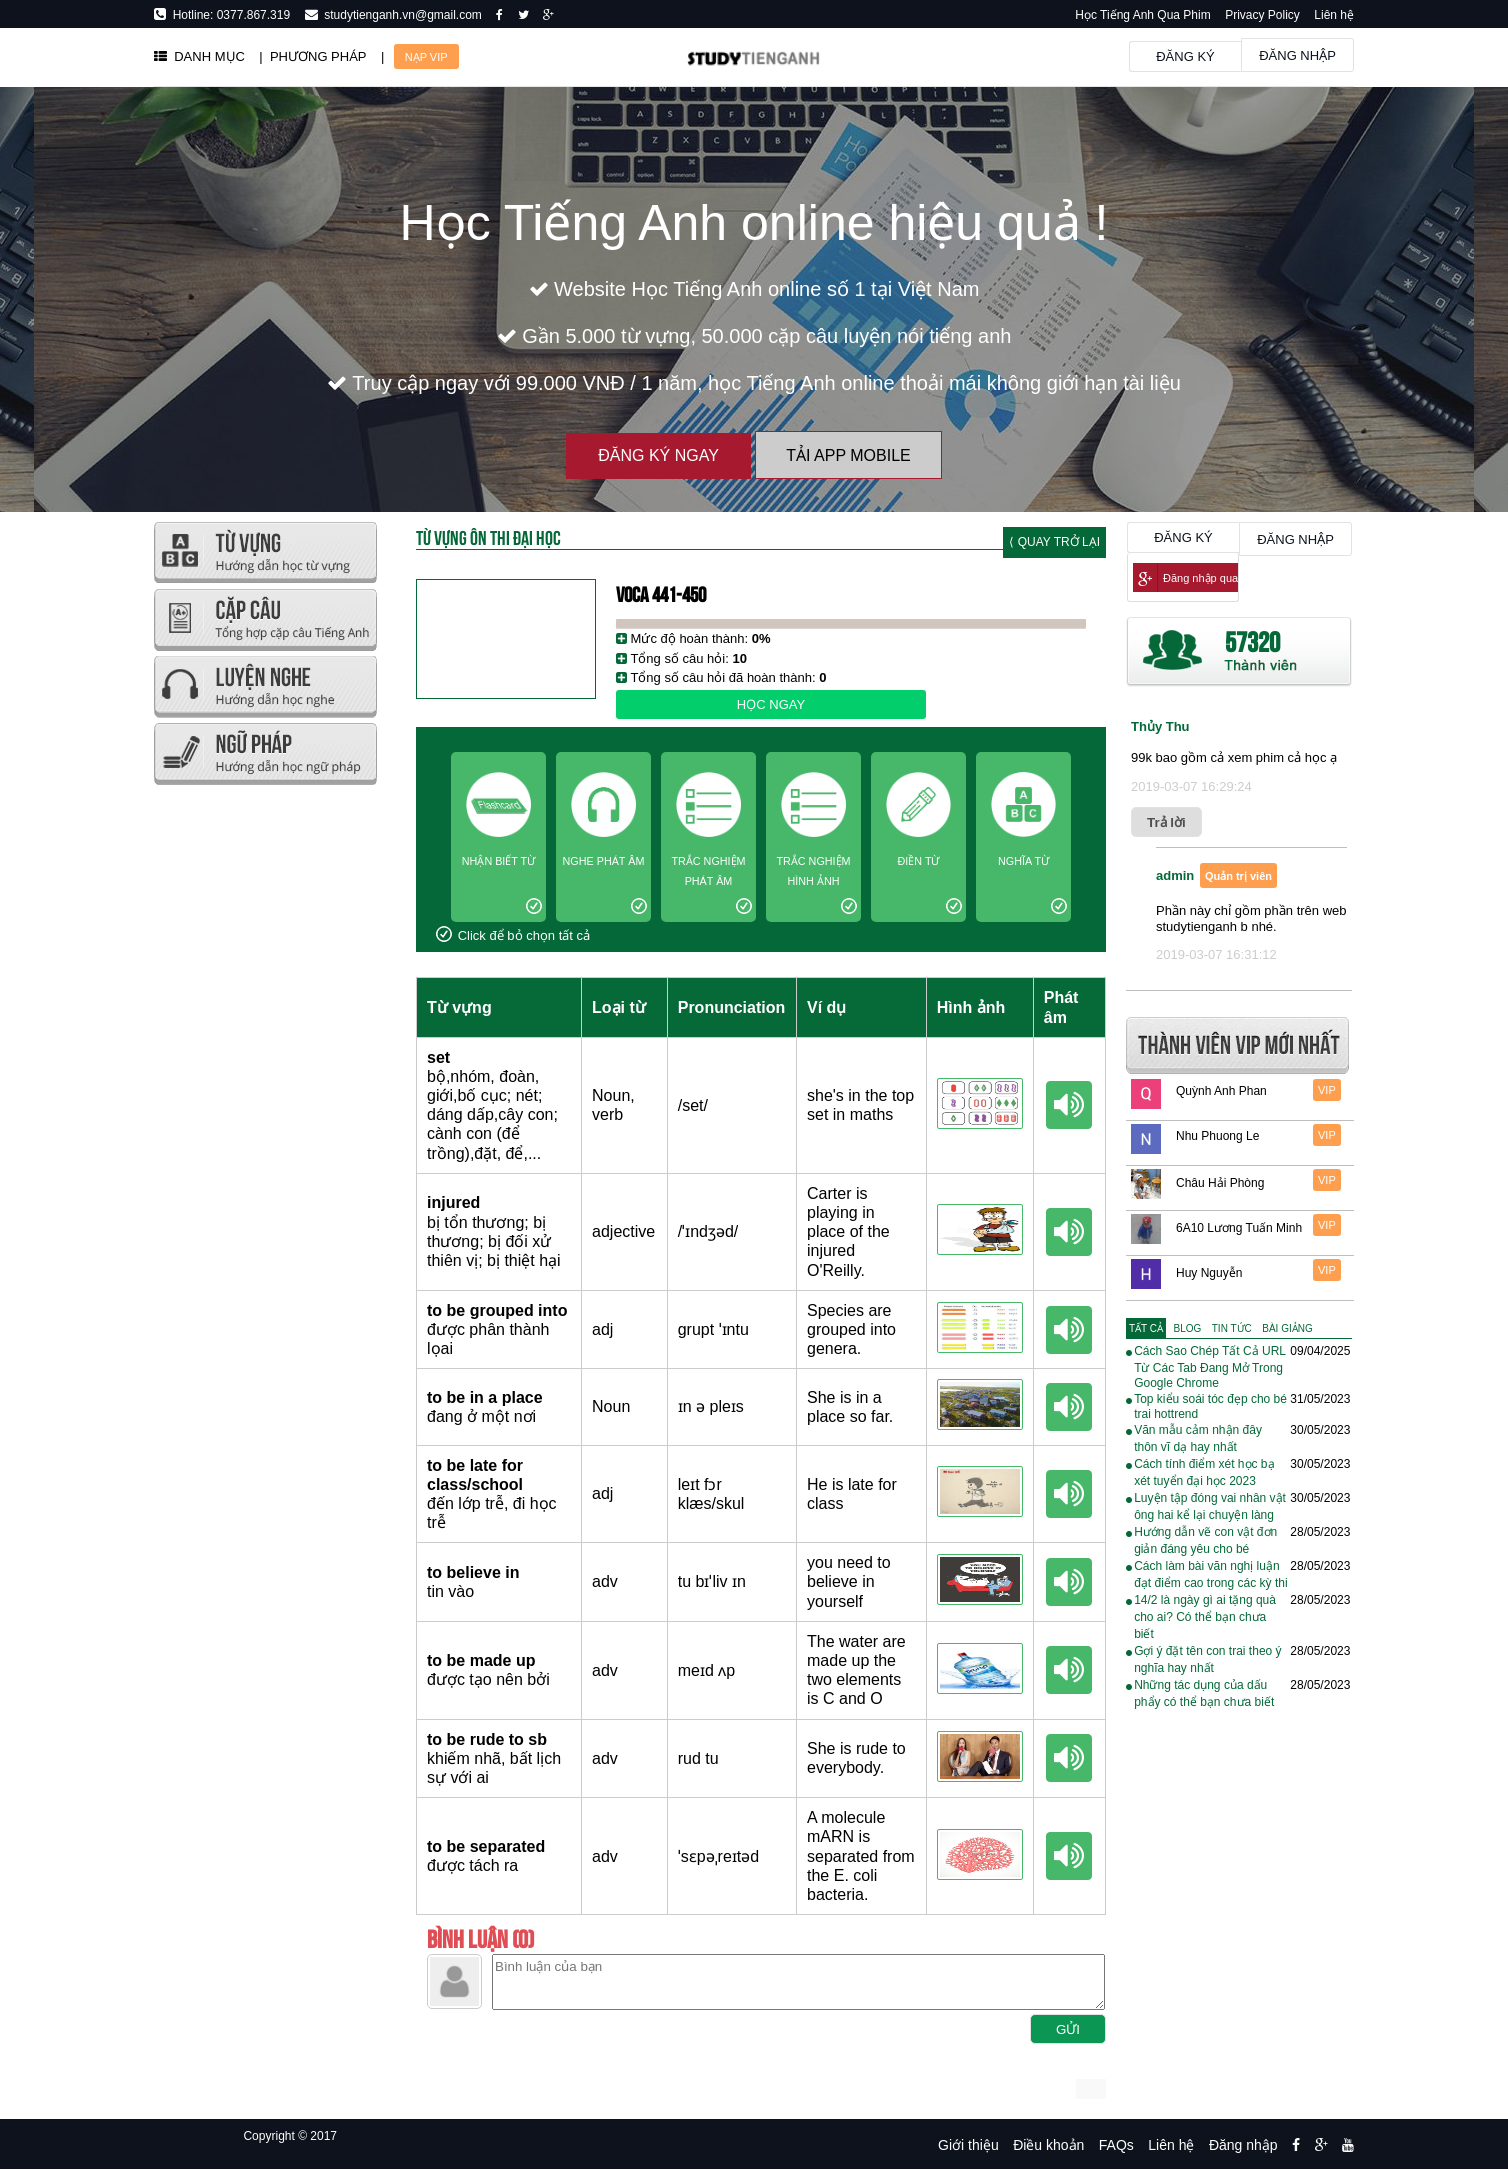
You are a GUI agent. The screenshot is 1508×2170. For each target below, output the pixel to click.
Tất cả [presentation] (1146, 1328)
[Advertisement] (264, 1090)
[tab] (1146, 1328)
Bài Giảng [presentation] (1287, 1328)
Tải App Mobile (848, 455)
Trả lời (1166, 822)
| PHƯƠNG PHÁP (312, 56)
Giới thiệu (968, 2145)
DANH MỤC (199, 56)
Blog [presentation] (1188, 1328)
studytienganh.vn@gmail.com (400, 15)
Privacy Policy (1262, 15)
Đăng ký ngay (658, 455)
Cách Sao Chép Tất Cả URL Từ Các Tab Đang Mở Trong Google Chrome (1209, 1367)
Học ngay (771, 704)
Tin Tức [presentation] (1232, 1328)
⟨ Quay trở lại (1054, 542)
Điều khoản (1048, 2145)
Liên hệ (1334, 15)
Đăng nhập (1297, 55)
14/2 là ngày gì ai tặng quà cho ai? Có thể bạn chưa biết (1205, 1617)
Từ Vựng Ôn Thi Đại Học (488, 536)
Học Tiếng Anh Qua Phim (1142, 15)
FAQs (1116, 2145)
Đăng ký (1185, 56)
